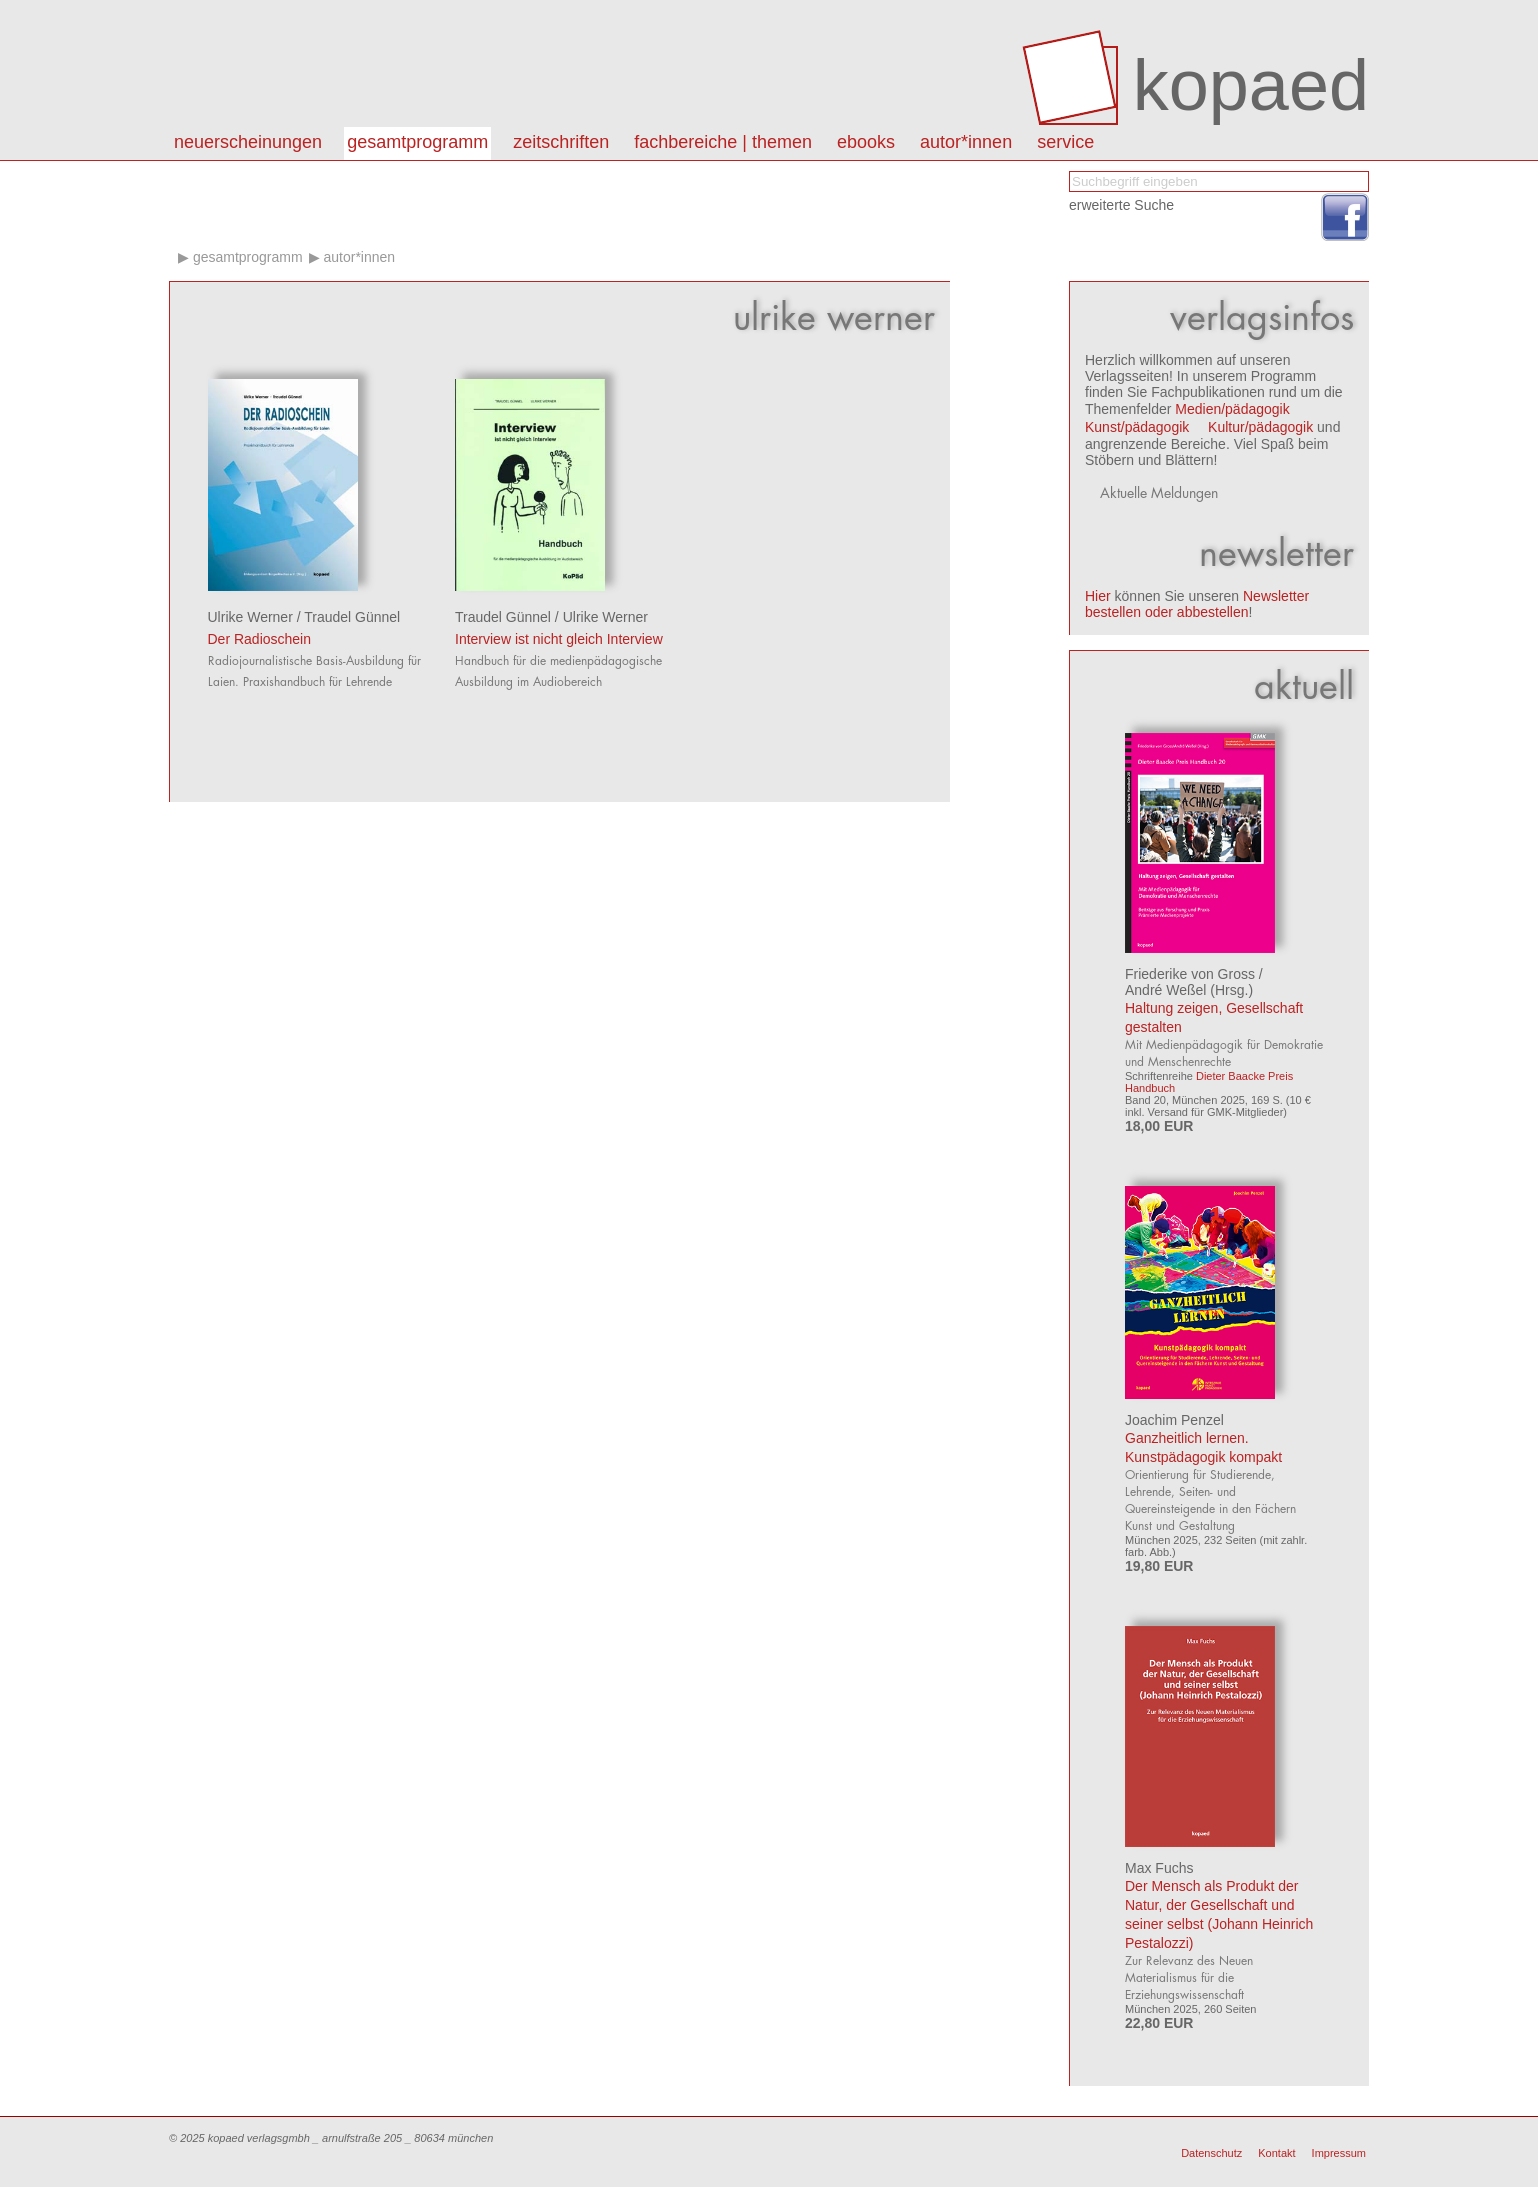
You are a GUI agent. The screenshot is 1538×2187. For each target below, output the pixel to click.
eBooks (866, 142)
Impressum (1339, 2153)
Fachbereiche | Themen (723, 142)
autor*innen (966, 142)
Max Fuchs (1159, 1868)
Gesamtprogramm (417, 142)
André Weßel (1165, 990)
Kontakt (1276, 2153)
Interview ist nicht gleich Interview (559, 639)
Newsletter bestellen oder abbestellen (1197, 604)
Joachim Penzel (1174, 1420)
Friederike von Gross (1190, 974)
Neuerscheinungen (248, 142)
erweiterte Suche (1121, 205)
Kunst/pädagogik (1137, 427)
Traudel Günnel (352, 617)
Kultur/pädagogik (1260, 427)
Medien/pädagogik (1232, 409)
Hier (1098, 596)
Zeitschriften (561, 142)
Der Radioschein (260, 639)
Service (1065, 142)
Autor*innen (359, 257)
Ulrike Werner (250, 617)
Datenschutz (1211, 2153)
